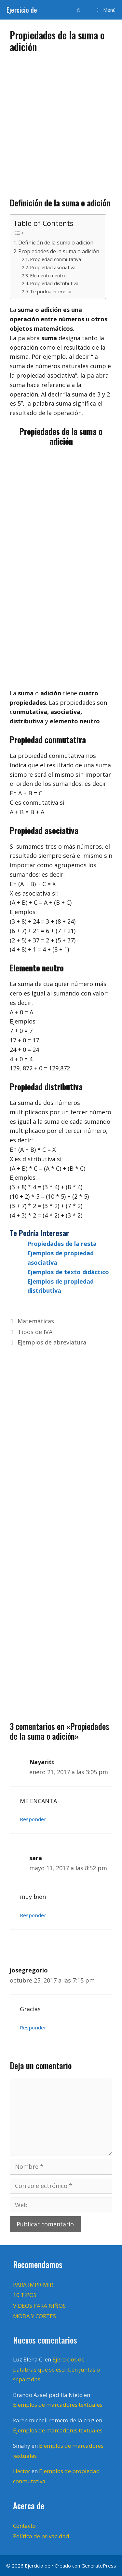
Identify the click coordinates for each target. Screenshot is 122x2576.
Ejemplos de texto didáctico (68, 1272)
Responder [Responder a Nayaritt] (33, 1819)
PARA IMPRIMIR (33, 2284)
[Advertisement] (61, 123)
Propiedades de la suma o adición (58, 251)
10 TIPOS (24, 2295)
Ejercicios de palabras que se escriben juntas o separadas (56, 2369)
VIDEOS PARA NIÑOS (39, 2305)
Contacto (24, 2525)
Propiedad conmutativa (55, 259)
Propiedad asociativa (52, 267)
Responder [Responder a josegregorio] (33, 2027)
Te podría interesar (51, 291)
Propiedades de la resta (62, 1243)
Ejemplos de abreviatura (52, 1342)
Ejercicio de (22, 10)
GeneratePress (98, 2565)
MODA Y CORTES (34, 2316)
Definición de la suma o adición (55, 242)
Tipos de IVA (35, 1332)
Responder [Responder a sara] (33, 1915)
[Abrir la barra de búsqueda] (78, 10)
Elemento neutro (48, 275)
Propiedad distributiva (54, 283)
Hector (21, 2471)
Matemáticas (36, 1321)
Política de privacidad (41, 2536)
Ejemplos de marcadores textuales (57, 2404)
